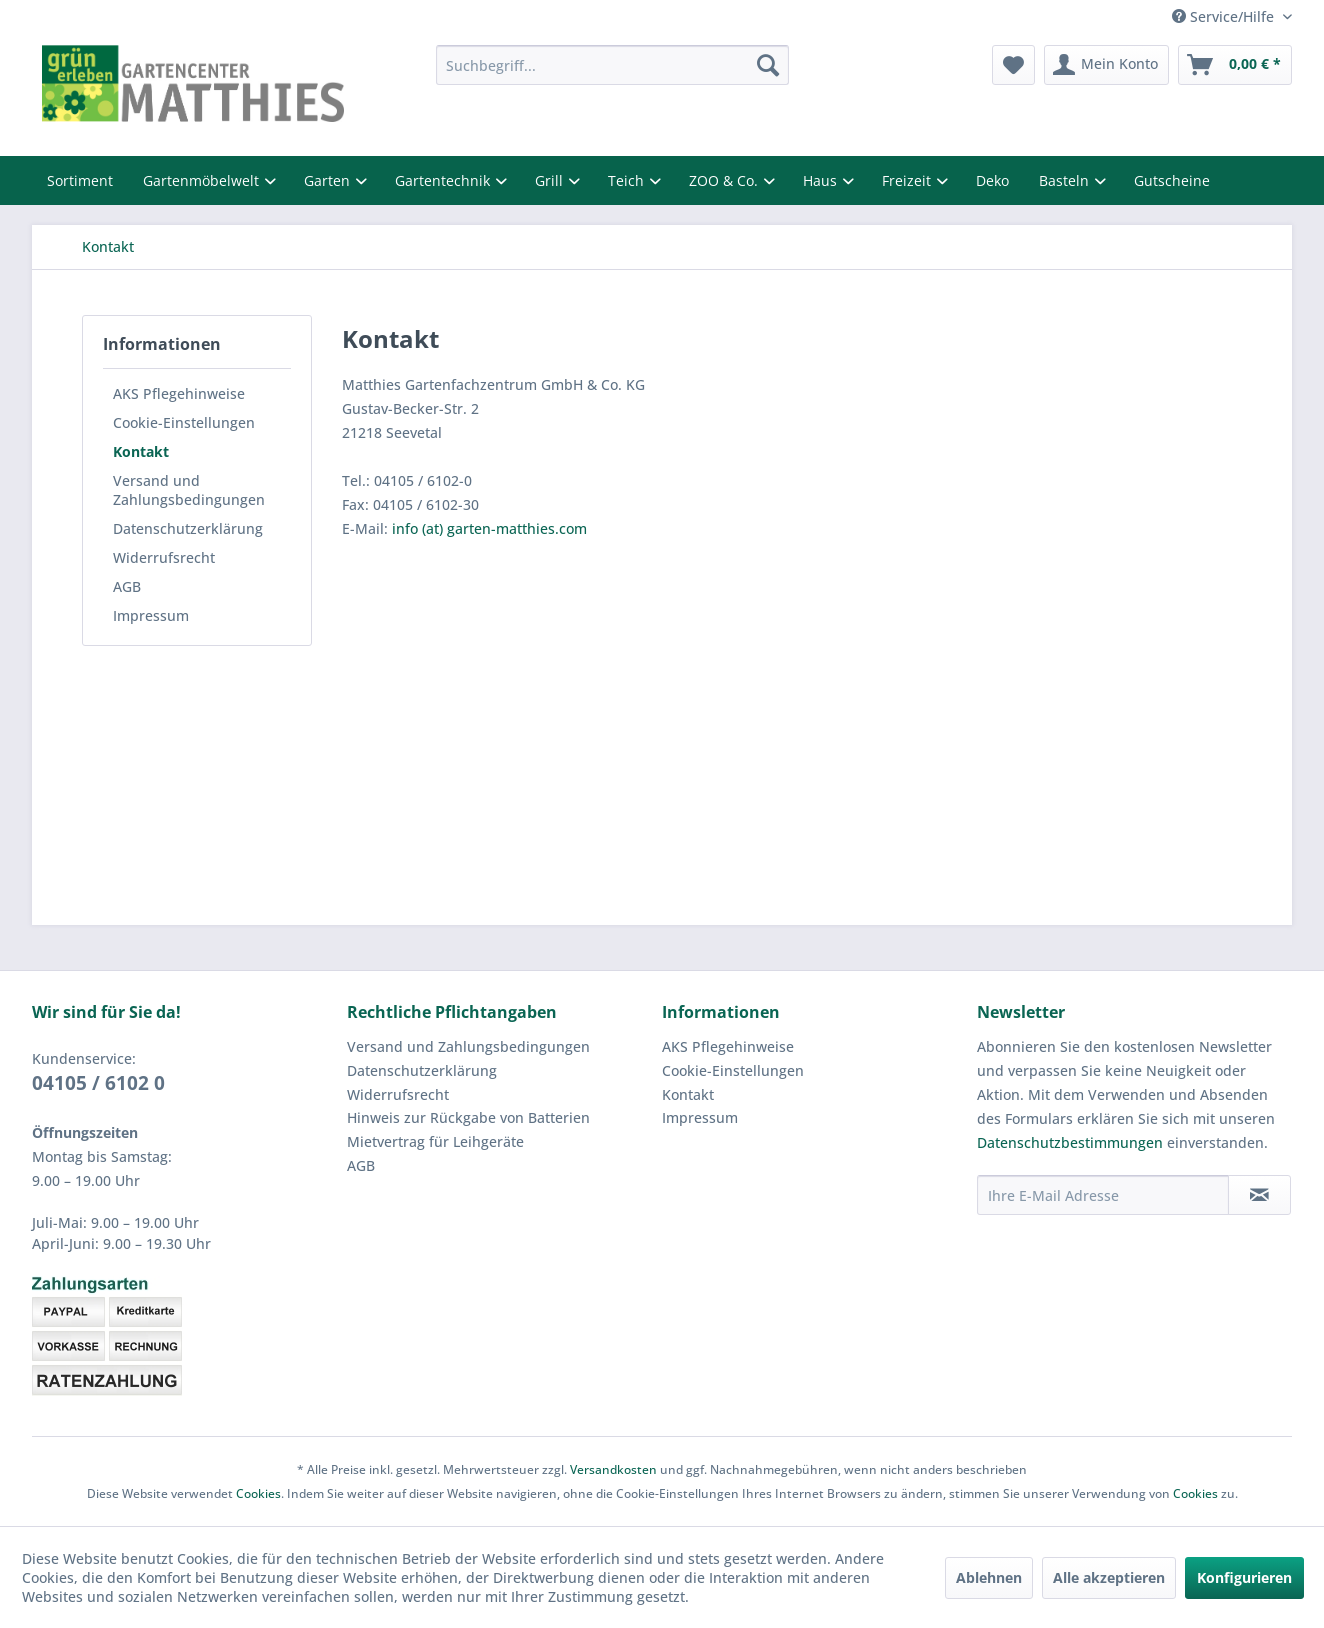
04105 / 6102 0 (98, 1083)
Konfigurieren (1244, 1577)
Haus (822, 180)
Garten (329, 180)
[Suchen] (768, 65)
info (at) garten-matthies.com (489, 528)
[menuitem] (612, 65)
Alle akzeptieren (1109, 1577)
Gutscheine (1172, 180)
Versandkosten (613, 1469)
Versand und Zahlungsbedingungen (189, 490)
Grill (551, 180)
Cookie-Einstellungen (184, 422)
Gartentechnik (444, 180)
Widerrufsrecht (164, 557)
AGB (127, 586)
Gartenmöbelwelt (203, 180)
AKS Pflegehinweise (179, 393)
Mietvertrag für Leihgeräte (435, 1141)
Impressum (151, 615)
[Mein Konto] (1106, 65)
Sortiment (80, 180)
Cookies (258, 1493)
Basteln (1066, 180)
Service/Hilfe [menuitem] (1225, 16)
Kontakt (141, 451)
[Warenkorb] (1235, 65)
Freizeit (908, 180)
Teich (628, 180)
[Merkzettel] (1013, 65)
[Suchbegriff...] (612, 65)
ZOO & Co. (725, 180)
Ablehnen (989, 1577)
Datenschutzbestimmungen (1070, 1142)
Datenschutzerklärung (188, 528)
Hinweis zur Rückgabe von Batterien (468, 1117)
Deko (992, 180)
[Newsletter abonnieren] (1259, 1195)
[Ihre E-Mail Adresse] (1103, 1195)
